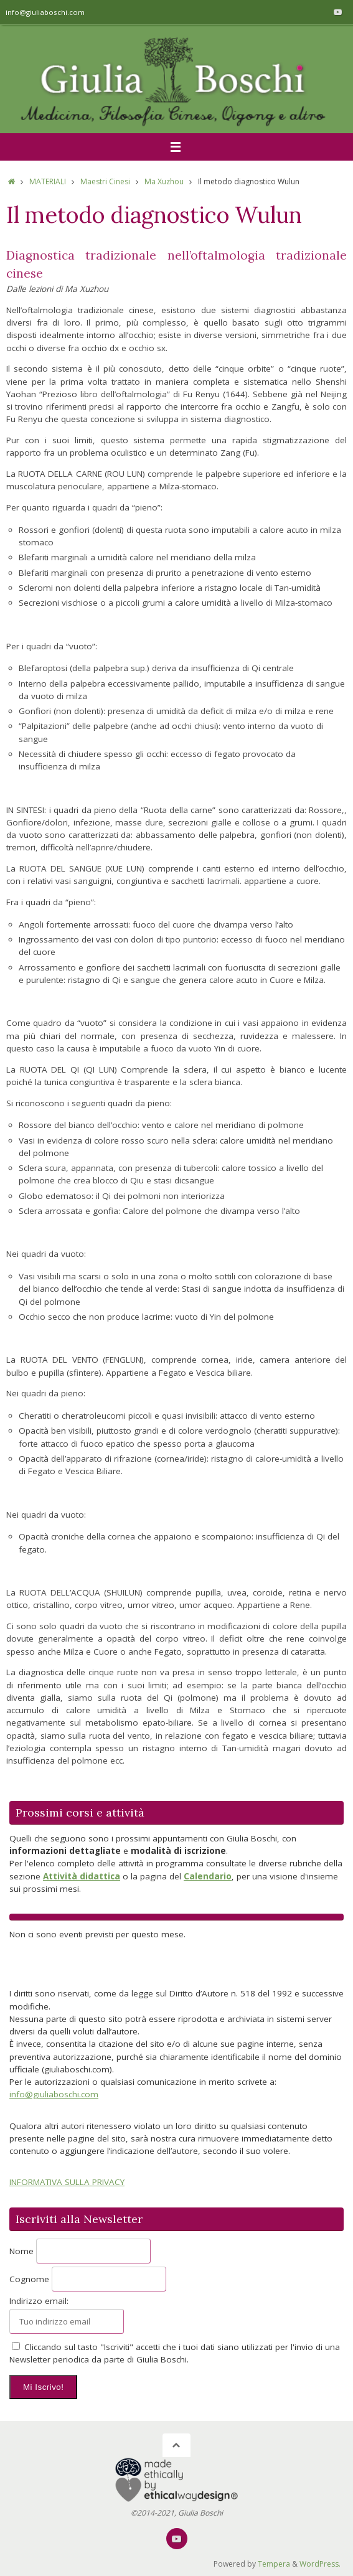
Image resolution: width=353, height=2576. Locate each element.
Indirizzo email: (38, 2300)
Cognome (29, 2279)
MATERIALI (47, 181)
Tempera (274, 2564)
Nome (21, 2251)
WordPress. (320, 2564)
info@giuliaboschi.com (45, 12)
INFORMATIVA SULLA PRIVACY (67, 2182)
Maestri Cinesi (105, 181)
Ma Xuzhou (164, 181)
